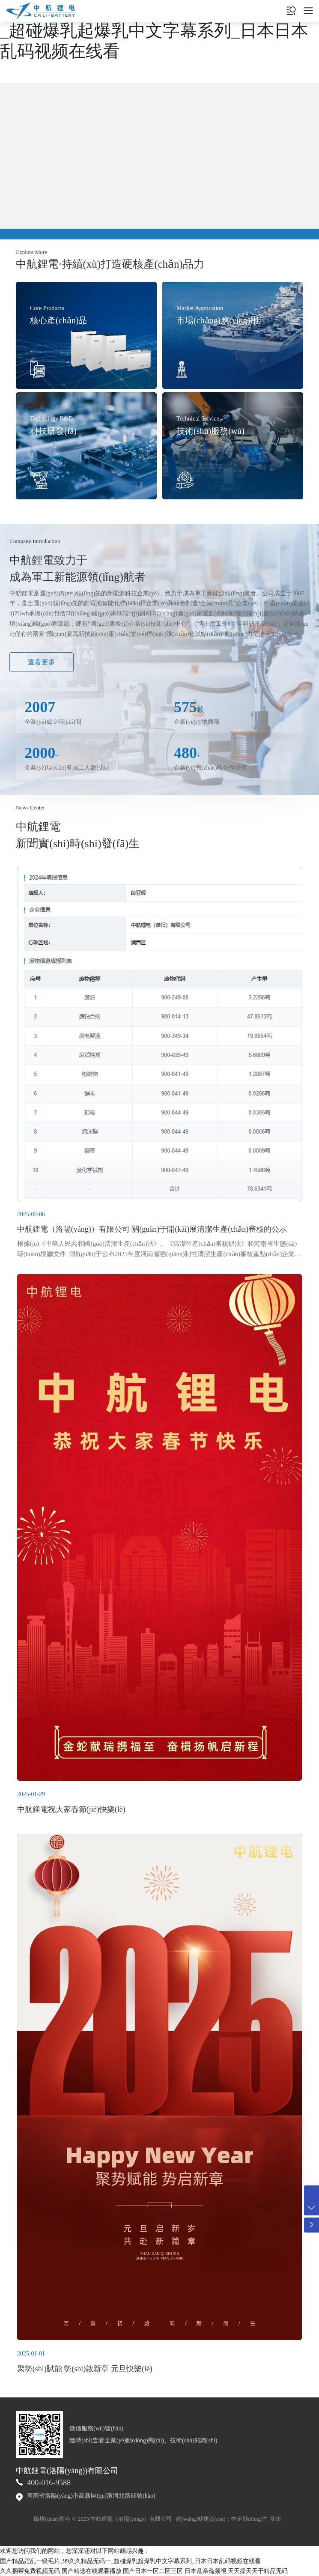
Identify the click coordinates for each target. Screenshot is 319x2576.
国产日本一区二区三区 (153, 2571)
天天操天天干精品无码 (258, 2571)
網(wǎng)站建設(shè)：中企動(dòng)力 (222, 2519)
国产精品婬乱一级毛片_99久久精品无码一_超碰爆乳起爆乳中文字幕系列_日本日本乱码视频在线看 (158, 30)
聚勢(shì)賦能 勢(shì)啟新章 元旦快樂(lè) (84, 2368)
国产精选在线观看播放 (92, 2571)
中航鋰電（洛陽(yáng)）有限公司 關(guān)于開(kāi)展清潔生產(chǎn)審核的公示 (152, 1229)
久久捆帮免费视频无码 (30, 2571)
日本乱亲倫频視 (206, 2571)
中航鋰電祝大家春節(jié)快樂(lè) (71, 1809)
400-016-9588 (49, 2482)
